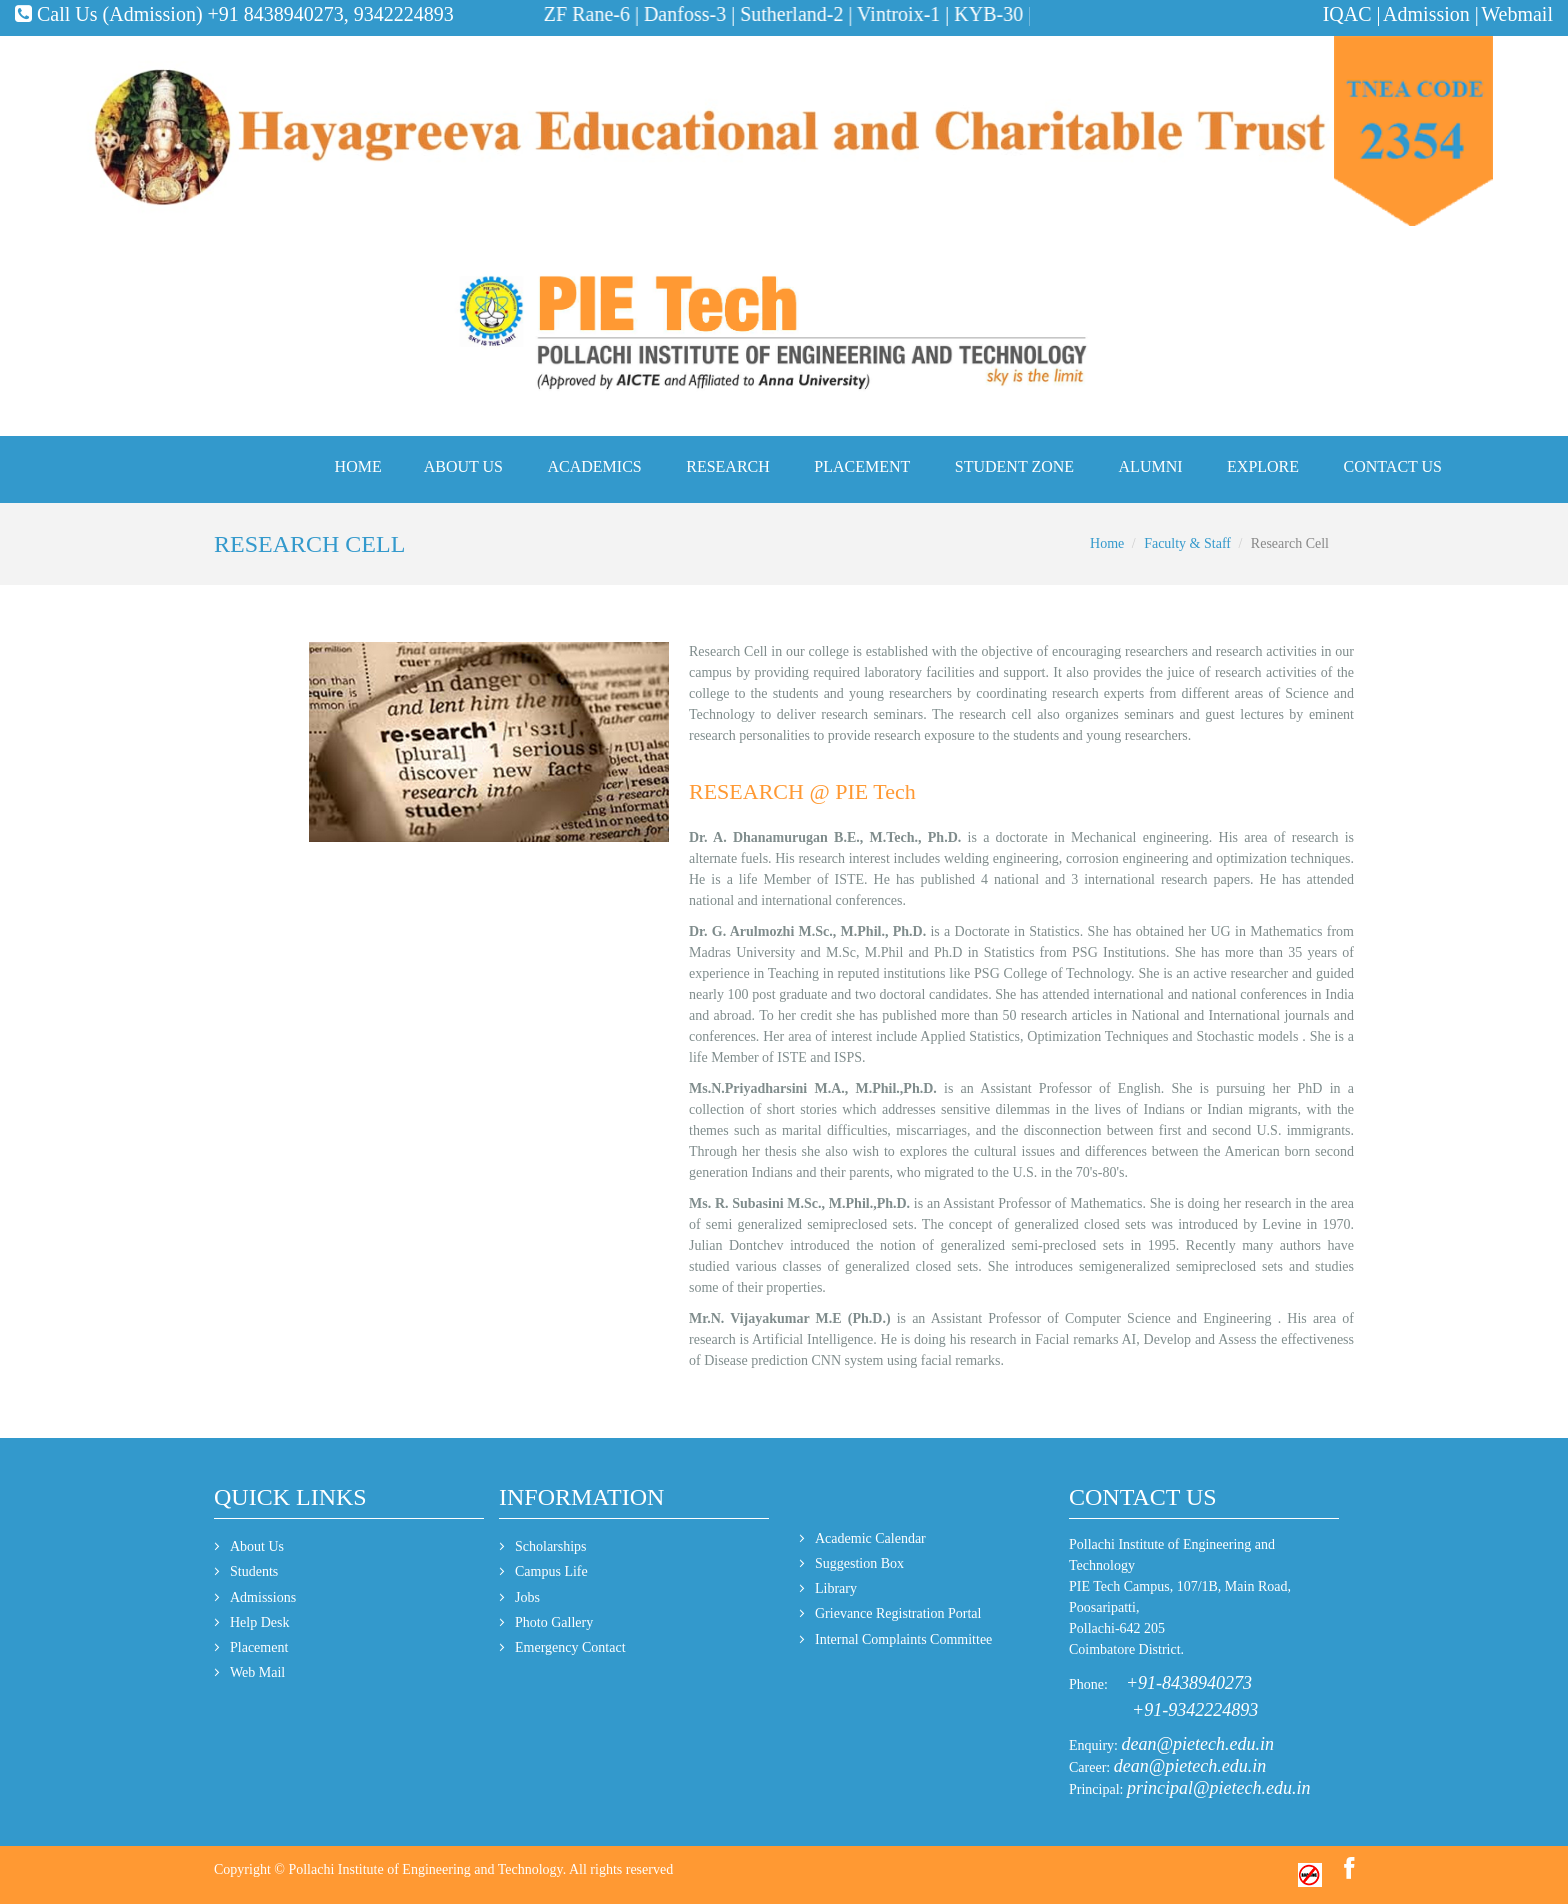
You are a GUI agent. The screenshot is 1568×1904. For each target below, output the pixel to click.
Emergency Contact (570, 1647)
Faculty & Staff (1187, 543)
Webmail (1517, 14)
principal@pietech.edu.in (1219, 1788)
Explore (1263, 466)
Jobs (527, 1597)
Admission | (1431, 14)
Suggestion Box (859, 1563)
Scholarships (551, 1546)
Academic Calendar (870, 1538)
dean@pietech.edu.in (1198, 1744)
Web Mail (257, 1672)
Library (836, 1588)
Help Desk (260, 1622)
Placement (862, 466)
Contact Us (1393, 466)
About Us (463, 466)
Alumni (1151, 466)
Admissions (263, 1597)
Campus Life (551, 1571)
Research (728, 466)
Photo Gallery (554, 1622)
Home (358, 466)
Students (254, 1571)
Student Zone (1014, 466)
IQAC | (1352, 14)
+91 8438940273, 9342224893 (331, 14)
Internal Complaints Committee (903, 1639)
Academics (595, 466)
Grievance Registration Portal (898, 1613)
